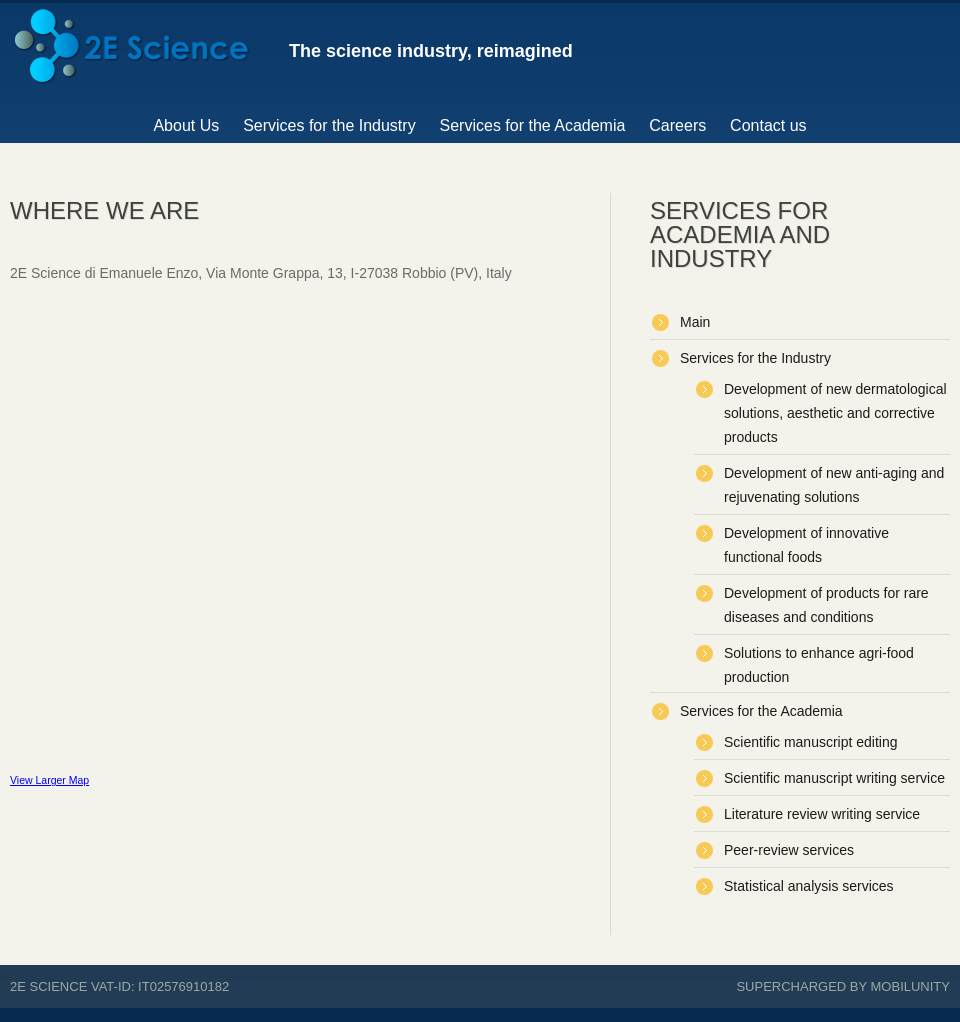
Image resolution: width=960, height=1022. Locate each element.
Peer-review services (789, 850)
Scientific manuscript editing (811, 742)
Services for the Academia (533, 125)
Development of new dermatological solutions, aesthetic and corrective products (835, 413)
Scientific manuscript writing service (834, 778)
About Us (186, 125)
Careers (677, 125)
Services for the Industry (329, 125)
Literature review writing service (822, 814)
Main (695, 322)
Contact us (768, 125)
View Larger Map (49, 780)
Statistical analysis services (809, 886)
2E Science (48, 986)
